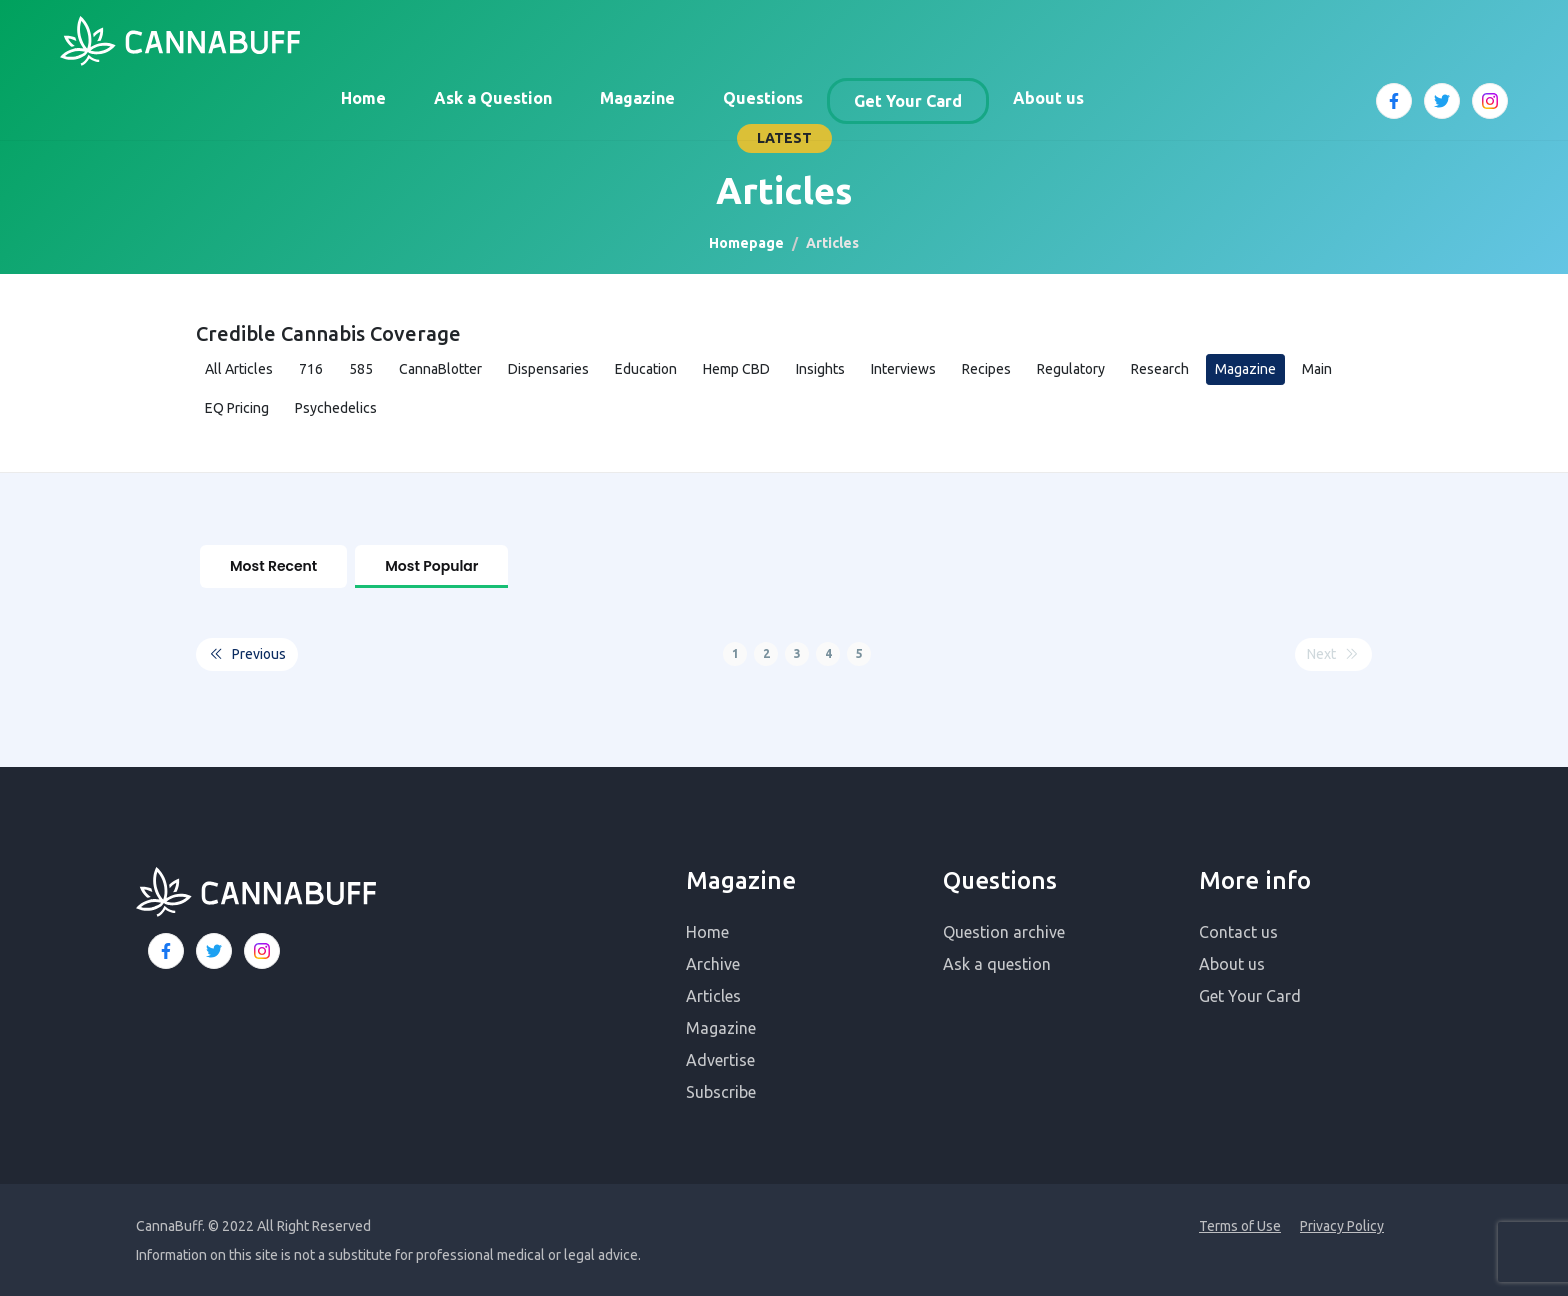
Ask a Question (493, 98)
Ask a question (997, 962)
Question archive (1004, 930)
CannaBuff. (170, 1224)
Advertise (720, 1058)
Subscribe (721, 1090)
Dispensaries (548, 369)
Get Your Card (908, 101)
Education (646, 369)
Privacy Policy (1342, 1224)
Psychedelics (336, 408)
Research (1160, 369)
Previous (247, 652)
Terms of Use (1240, 1224)
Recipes (986, 369)
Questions (763, 98)
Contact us (1238, 930)
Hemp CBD (736, 369)
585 (361, 369)
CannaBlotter (440, 369)
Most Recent (273, 566)
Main (1317, 369)
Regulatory (1071, 369)
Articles (713, 994)
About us (1048, 98)
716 (311, 369)
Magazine (637, 98)
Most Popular (431, 566)
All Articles (239, 369)
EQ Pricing (237, 408)
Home (363, 98)
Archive (713, 962)
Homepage (746, 243)
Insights (820, 369)
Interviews (903, 369)
